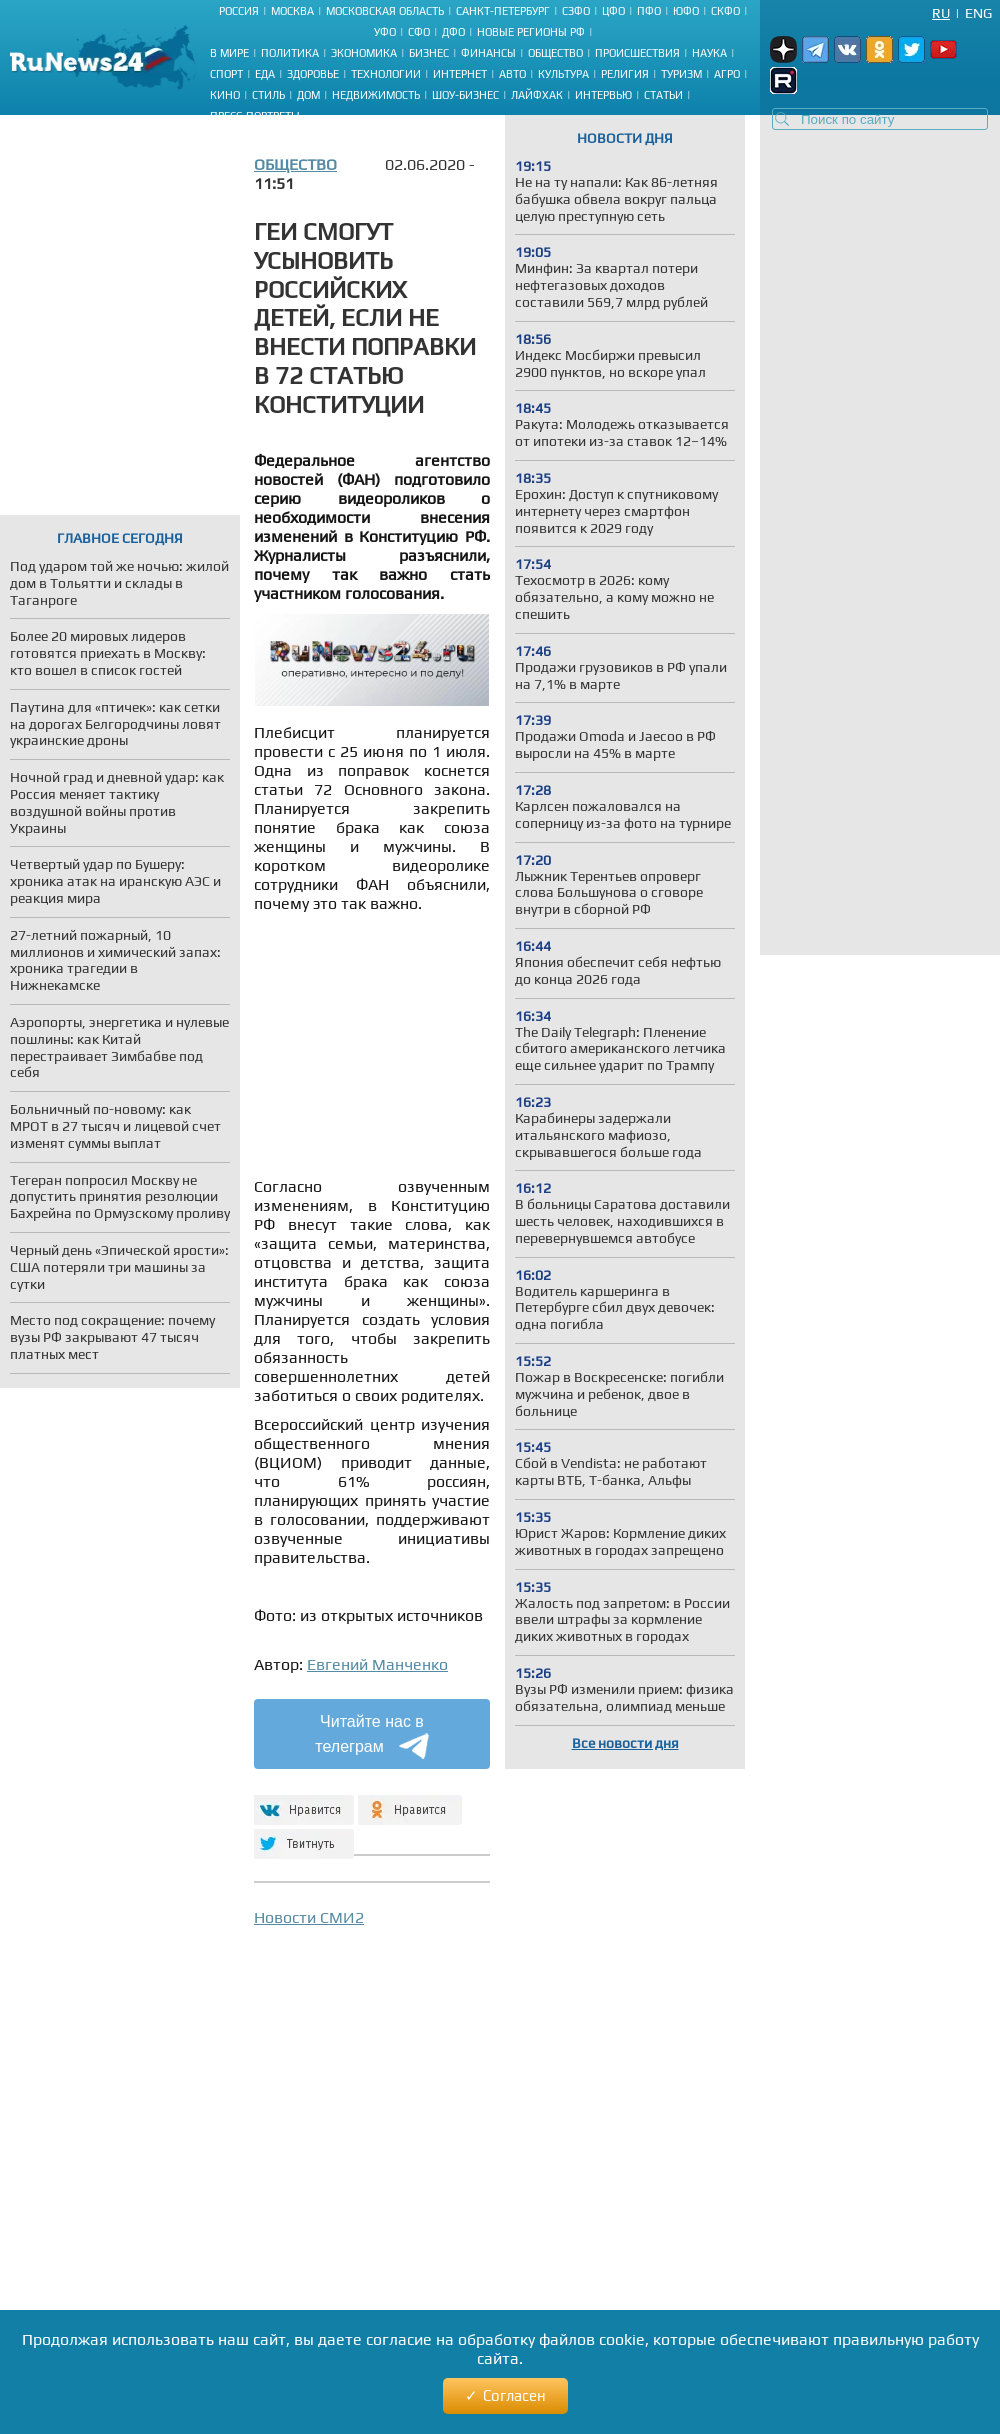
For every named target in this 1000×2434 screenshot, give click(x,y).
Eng (978, 13)
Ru (941, 13)
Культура (563, 74)
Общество (555, 53)
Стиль (268, 95)
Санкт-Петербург (503, 11)
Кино (225, 95)
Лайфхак (537, 95)
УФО (385, 32)
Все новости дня (625, 1743)
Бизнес (429, 53)
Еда (265, 74)
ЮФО (686, 11)
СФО (419, 32)
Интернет (460, 74)
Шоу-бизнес (465, 95)
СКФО (725, 11)
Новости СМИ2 (309, 1917)
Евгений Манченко (377, 1664)
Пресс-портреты (255, 116)
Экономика (364, 53)
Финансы (488, 53)
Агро (727, 74)
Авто (512, 74)
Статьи (663, 95)
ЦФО (613, 11)
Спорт (226, 74)
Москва (292, 11)
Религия (625, 74)
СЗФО (576, 11)
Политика (290, 53)
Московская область (385, 11)
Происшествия (637, 53)
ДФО (453, 32)
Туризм (681, 74)
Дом (308, 95)
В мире (229, 53)
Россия (239, 11)
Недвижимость (376, 95)
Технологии (386, 74)
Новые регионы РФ (531, 32)
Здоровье (313, 74)
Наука (709, 53)
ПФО (649, 11)
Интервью (603, 95)
